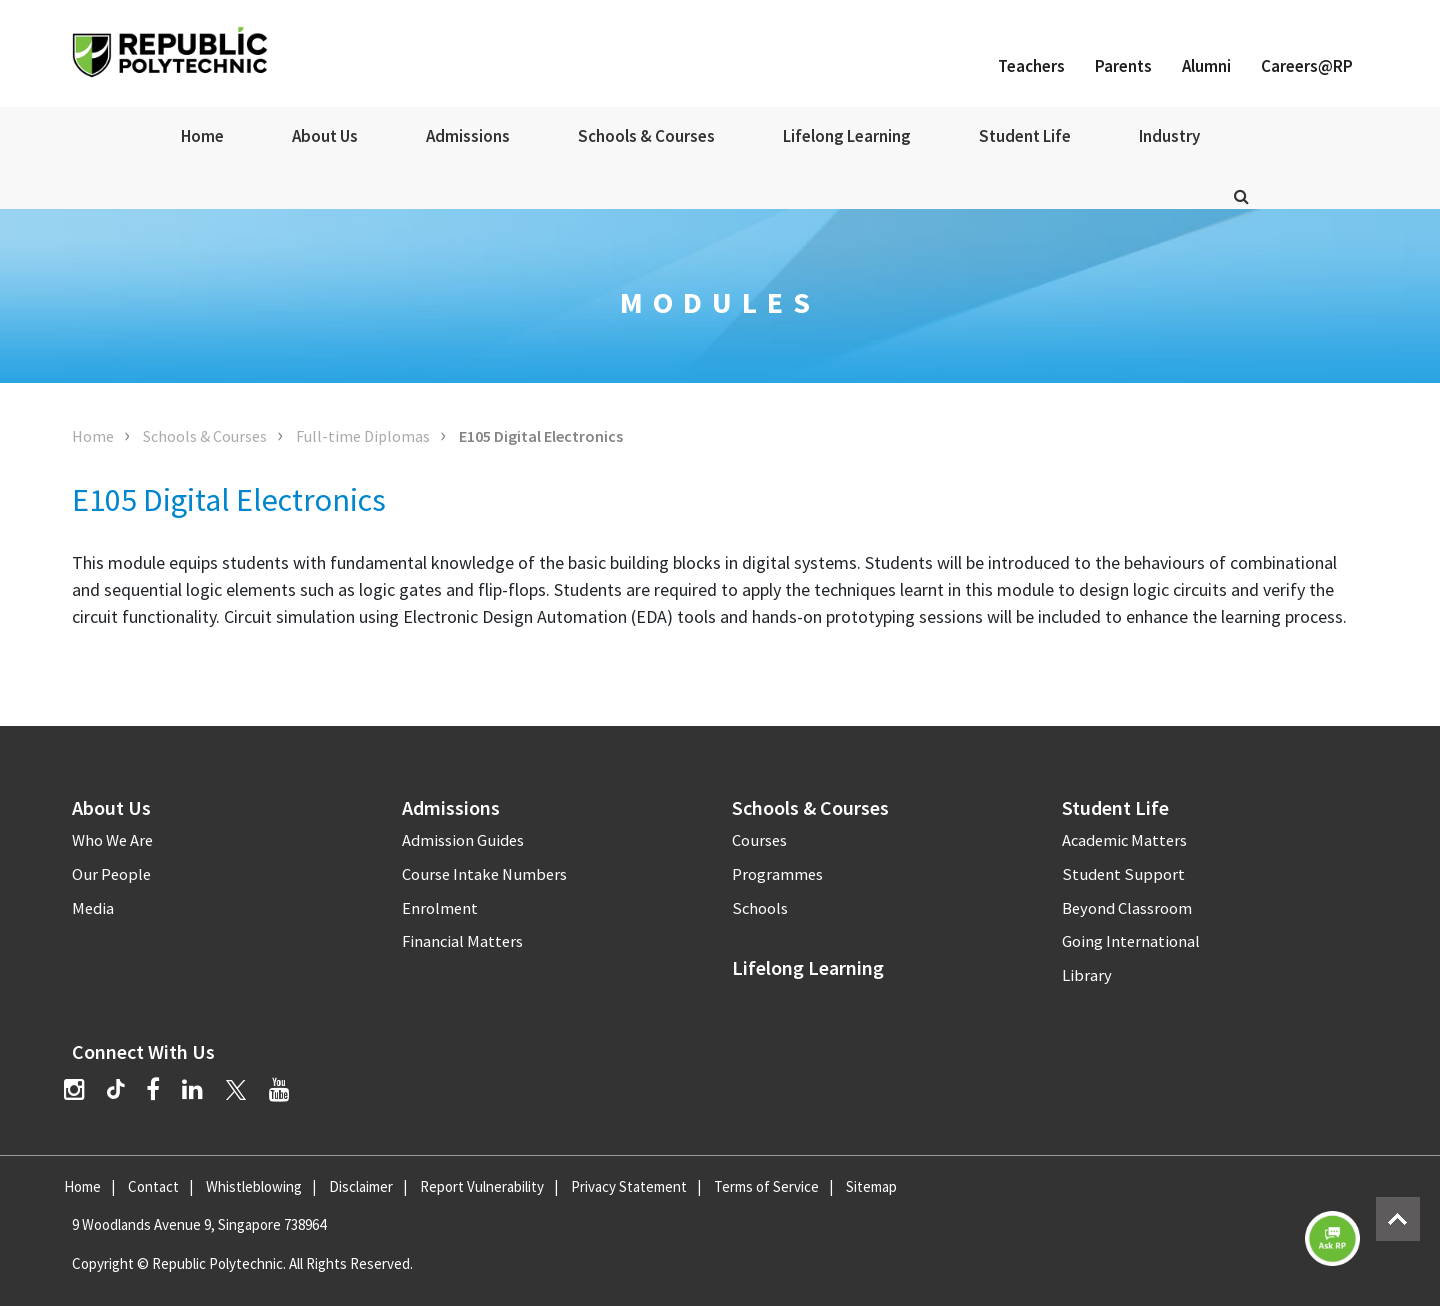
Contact (153, 1186)
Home (202, 136)
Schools (760, 908)
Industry (1169, 136)
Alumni (1206, 66)
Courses (759, 840)
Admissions (468, 136)
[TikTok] (126, 1092)
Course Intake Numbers (484, 874)
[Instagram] (74, 1089)
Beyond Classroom (1127, 908)
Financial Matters (462, 941)
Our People (111, 874)
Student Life (1025, 136)
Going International (1131, 941)
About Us (325, 136)
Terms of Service (766, 1186)
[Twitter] (236, 1089)
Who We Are (112, 840)
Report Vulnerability (482, 1186)
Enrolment (440, 908)
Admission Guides (463, 840)
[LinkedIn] (192, 1089)
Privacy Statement (629, 1186)
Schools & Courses (646, 136)
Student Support (1123, 874)
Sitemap (871, 1186)
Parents (1123, 66)
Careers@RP (1307, 66)
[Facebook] (153, 1089)
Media (93, 908)
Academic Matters (1124, 840)
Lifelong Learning (847, 136)
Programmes (777, 874)
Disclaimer (361, 1186)
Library (1087, 975)
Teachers (1031, 66)
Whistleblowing (254, 1186)
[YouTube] (279, 1089)
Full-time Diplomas (363, 436)
